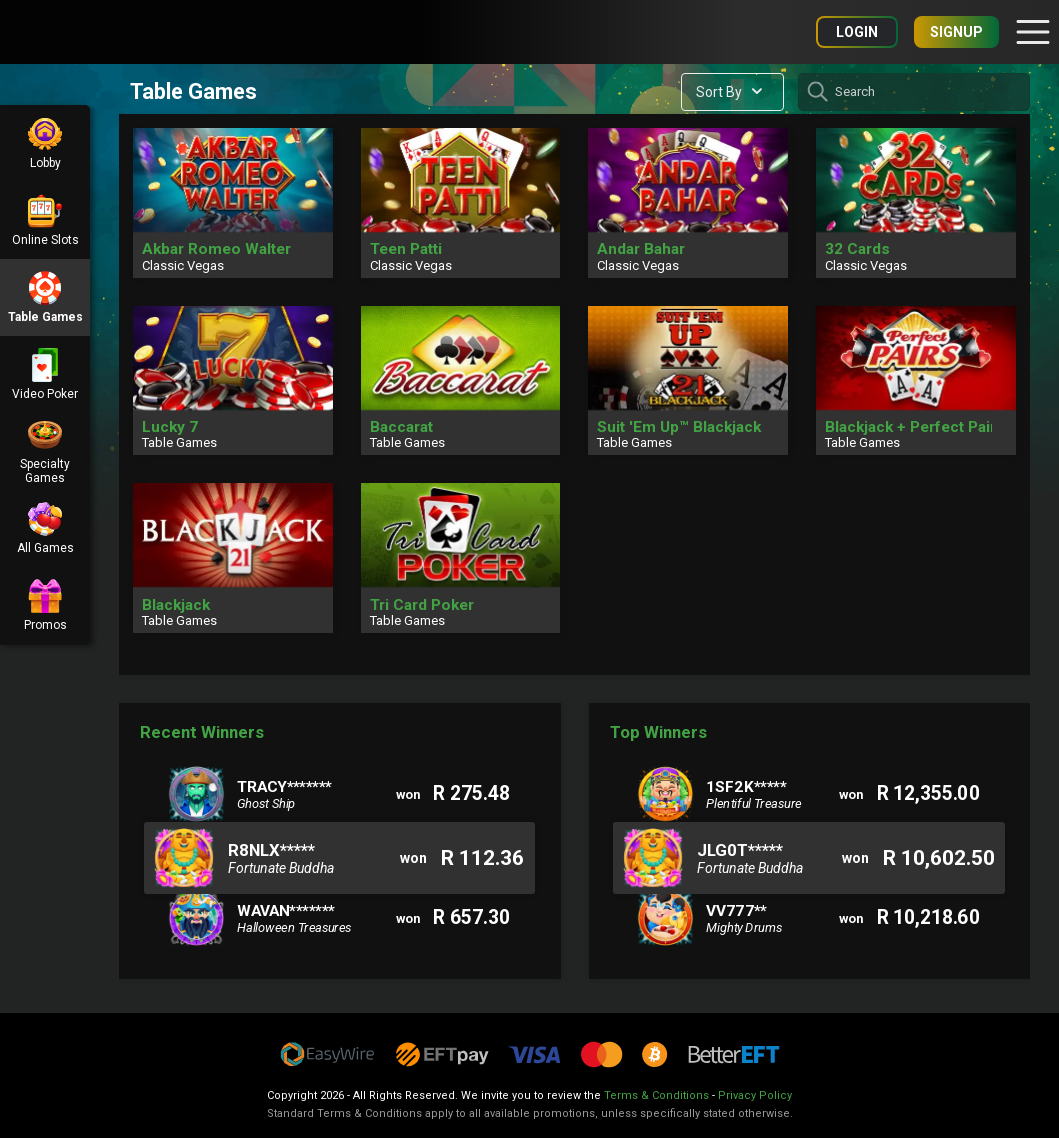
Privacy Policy (755, 1095)
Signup (956, 32)
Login (857, 32)
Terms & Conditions (656, 1095)
